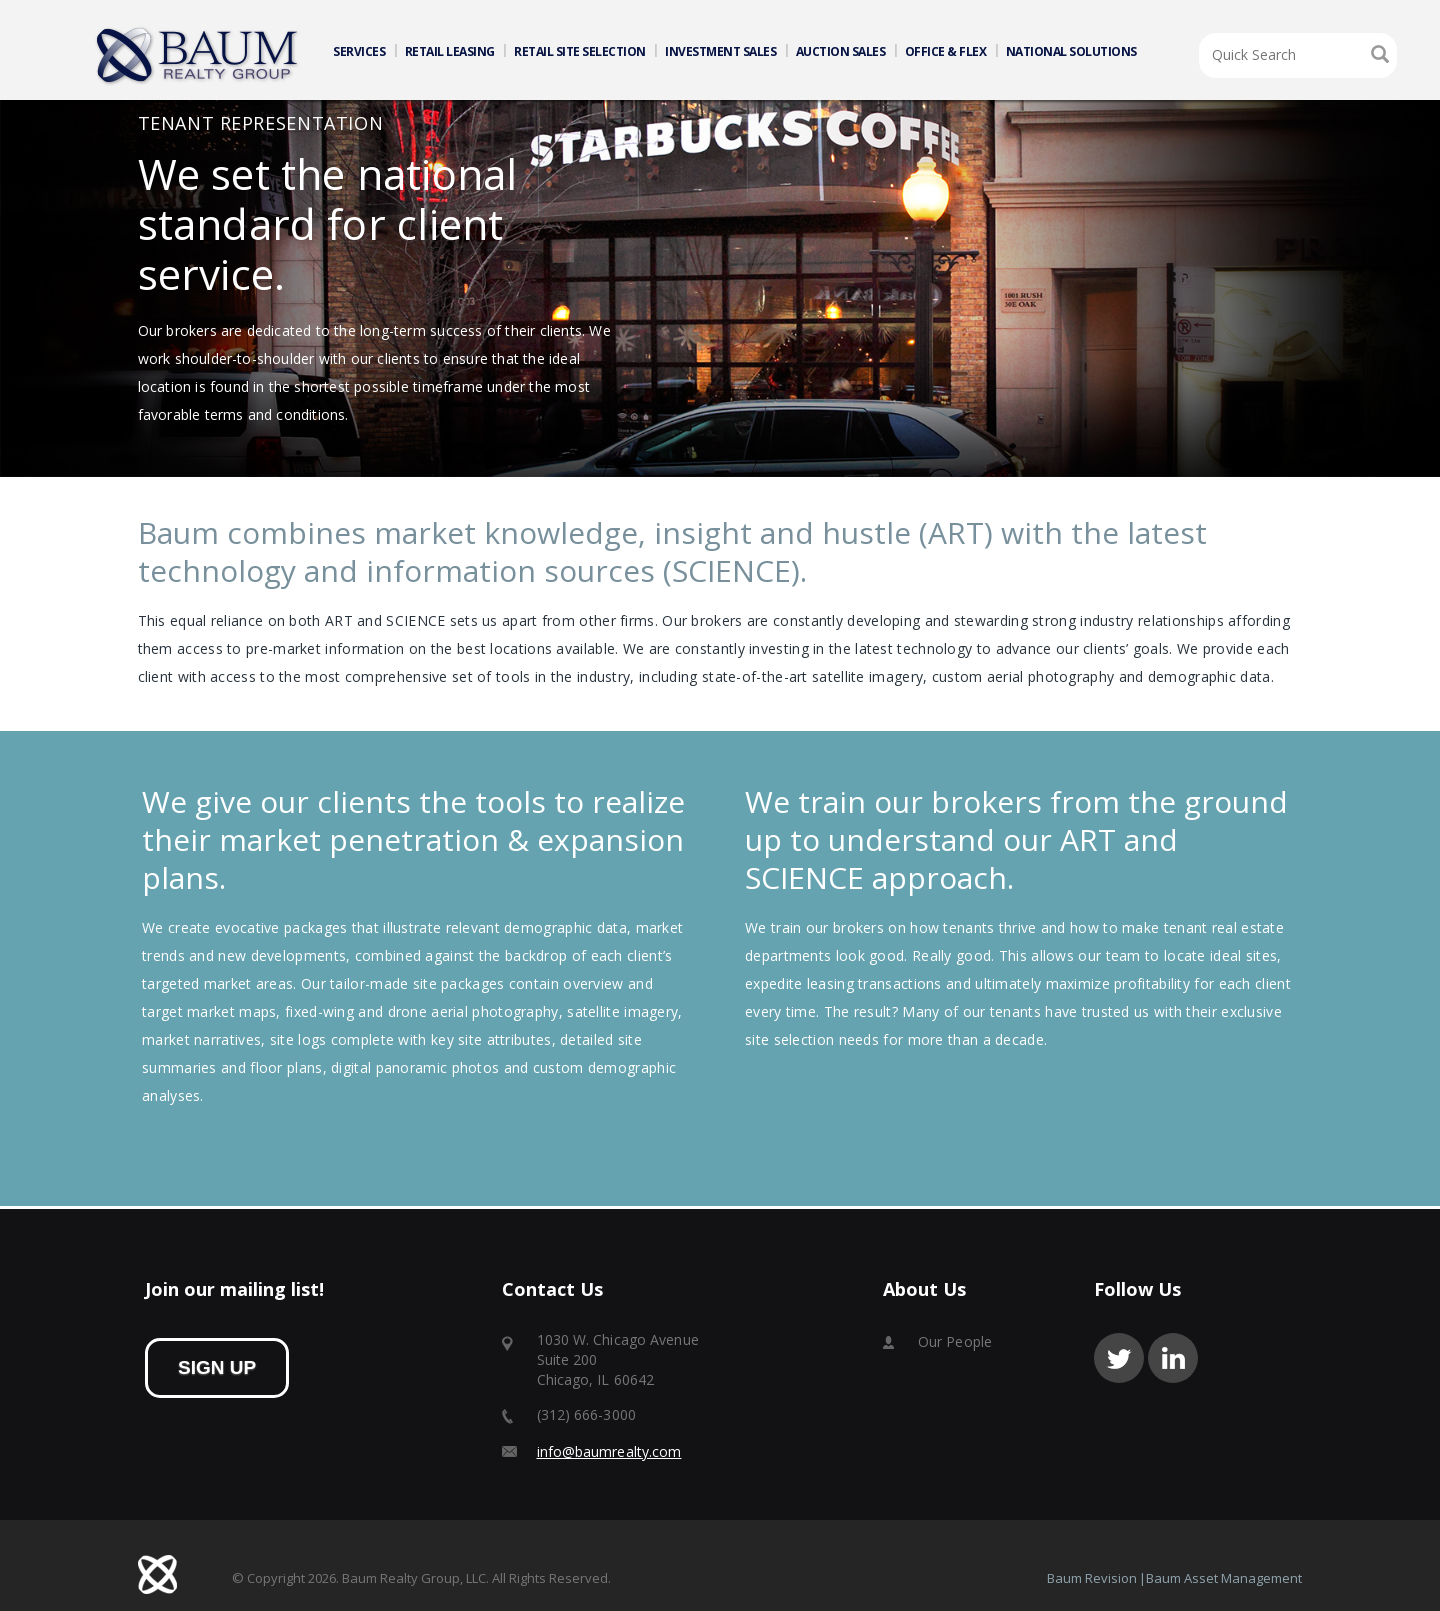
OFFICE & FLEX (946, 51)
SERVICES (359, 51)
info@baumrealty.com (609, 1451)
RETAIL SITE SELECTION (580, 51)
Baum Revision (1092, 1578)
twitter (1119, 1358)
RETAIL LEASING (450, 51)
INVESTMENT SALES (720, 51)
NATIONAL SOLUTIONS (1071, 51)
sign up (217, 1367)
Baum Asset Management (1224, 1578)
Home (198, 56)
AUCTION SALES (841, 51)
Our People (955, 1341)
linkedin (1173, 1358)
